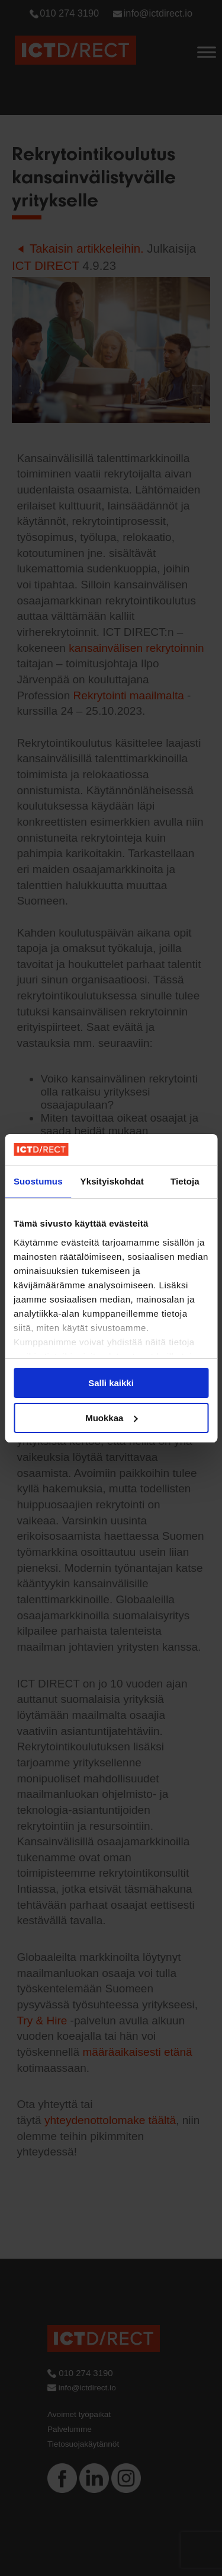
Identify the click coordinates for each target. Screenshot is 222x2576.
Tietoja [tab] (185, 1181)
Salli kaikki (111, 1383)
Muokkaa (111, 1418)
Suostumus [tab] (38, 1181)
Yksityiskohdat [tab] (112, 1181)
